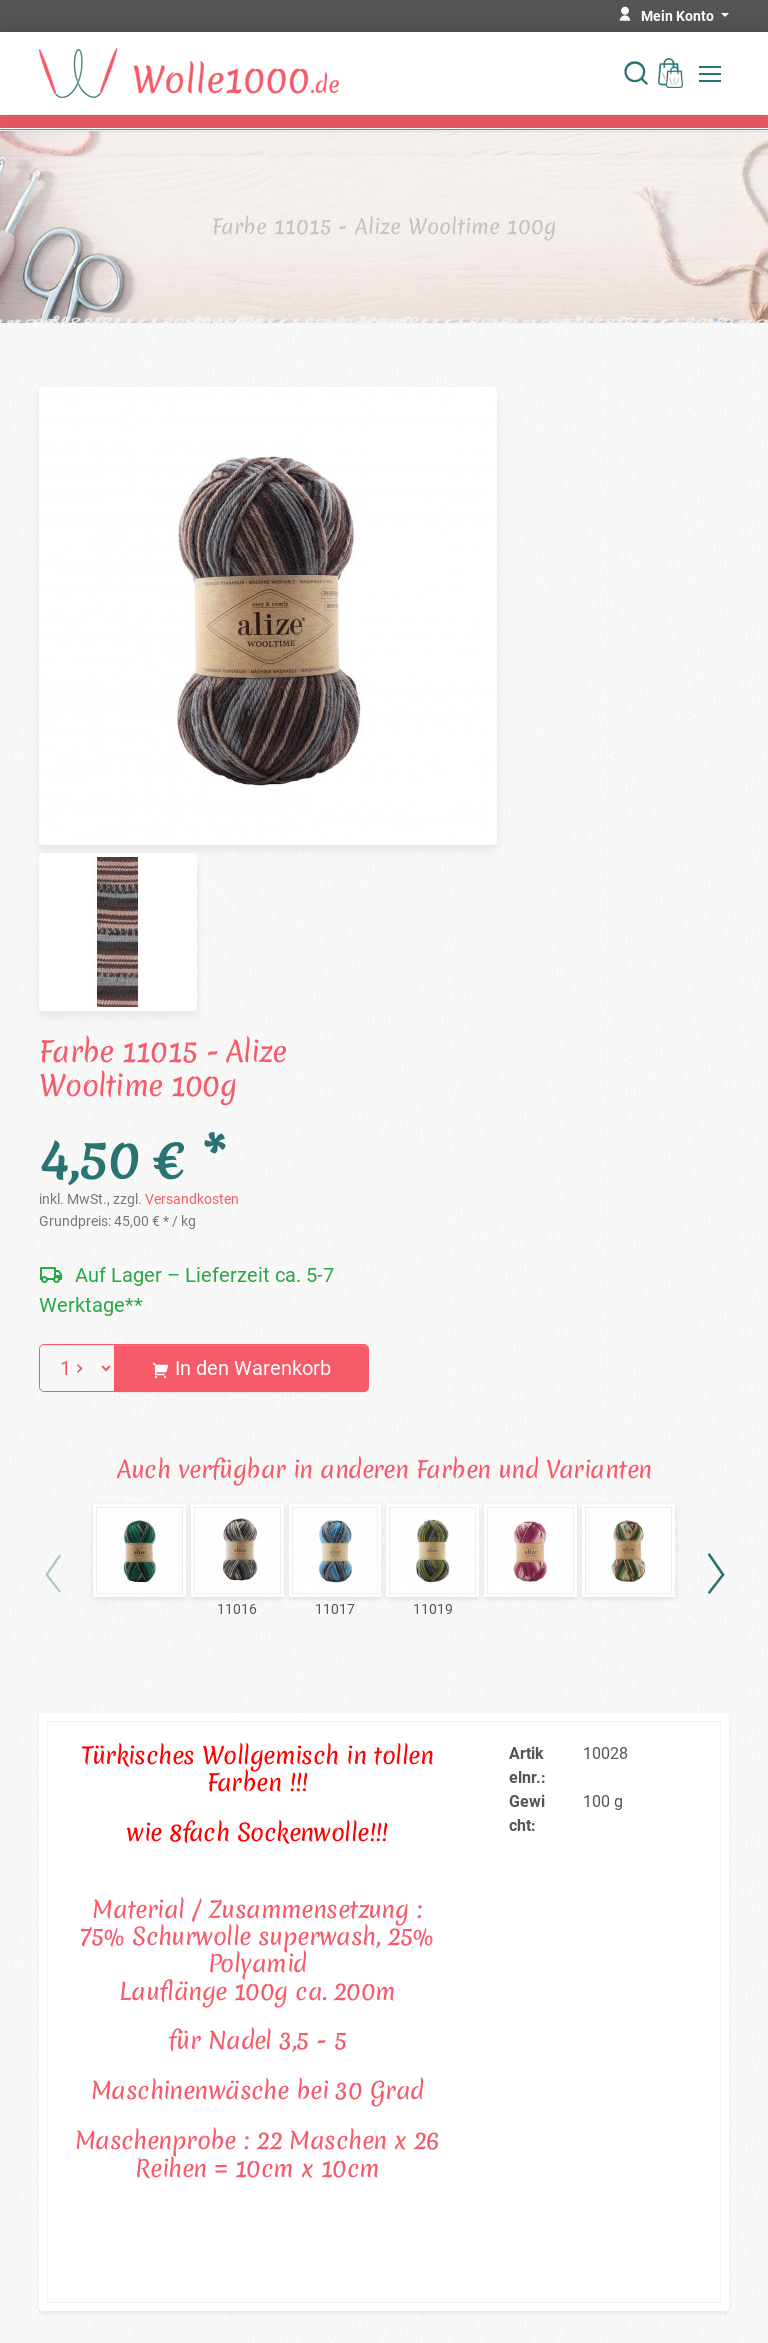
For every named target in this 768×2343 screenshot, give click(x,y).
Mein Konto (679, 16)
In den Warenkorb (241, 1368)
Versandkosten (192, 1199)
